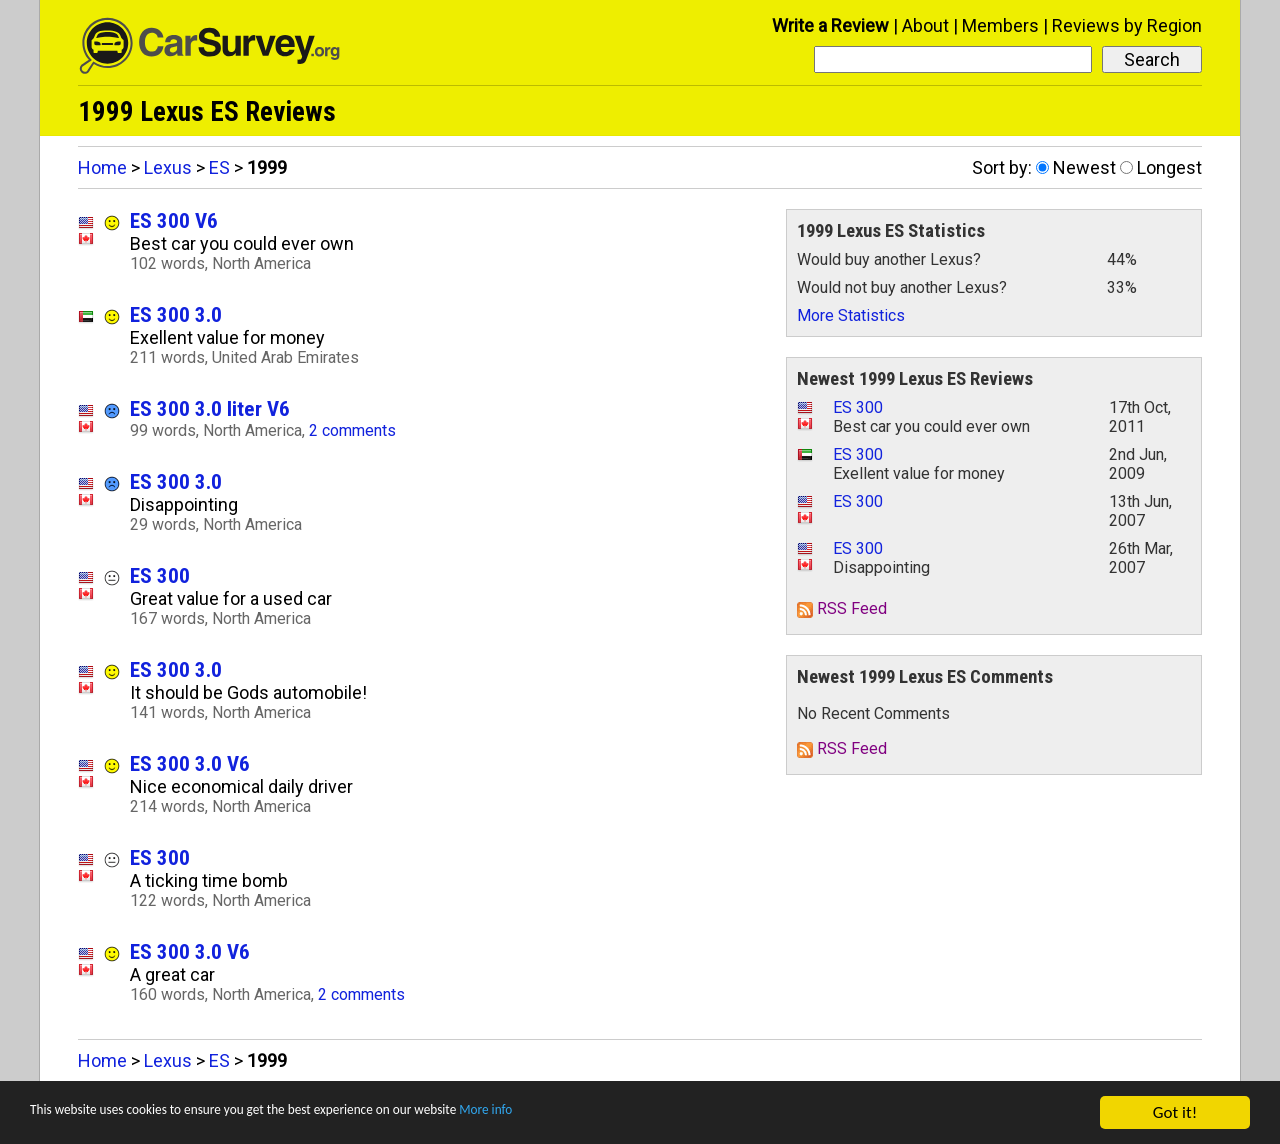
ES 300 (160, 575)
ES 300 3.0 (176, 314)
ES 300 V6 (174, 220)
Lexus (168, 167)
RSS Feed (842, 608)
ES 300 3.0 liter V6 (210, 408)
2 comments (352, 430)
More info (615, 1114)
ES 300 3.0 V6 (190, 763)
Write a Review (830, 25)
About (925, 25)
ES (219, 167)
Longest (1169, 167)
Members (1000, 25)
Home (102, 167)
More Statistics (851, 315)
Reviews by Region (1127, 25)
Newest (1084, 167)
